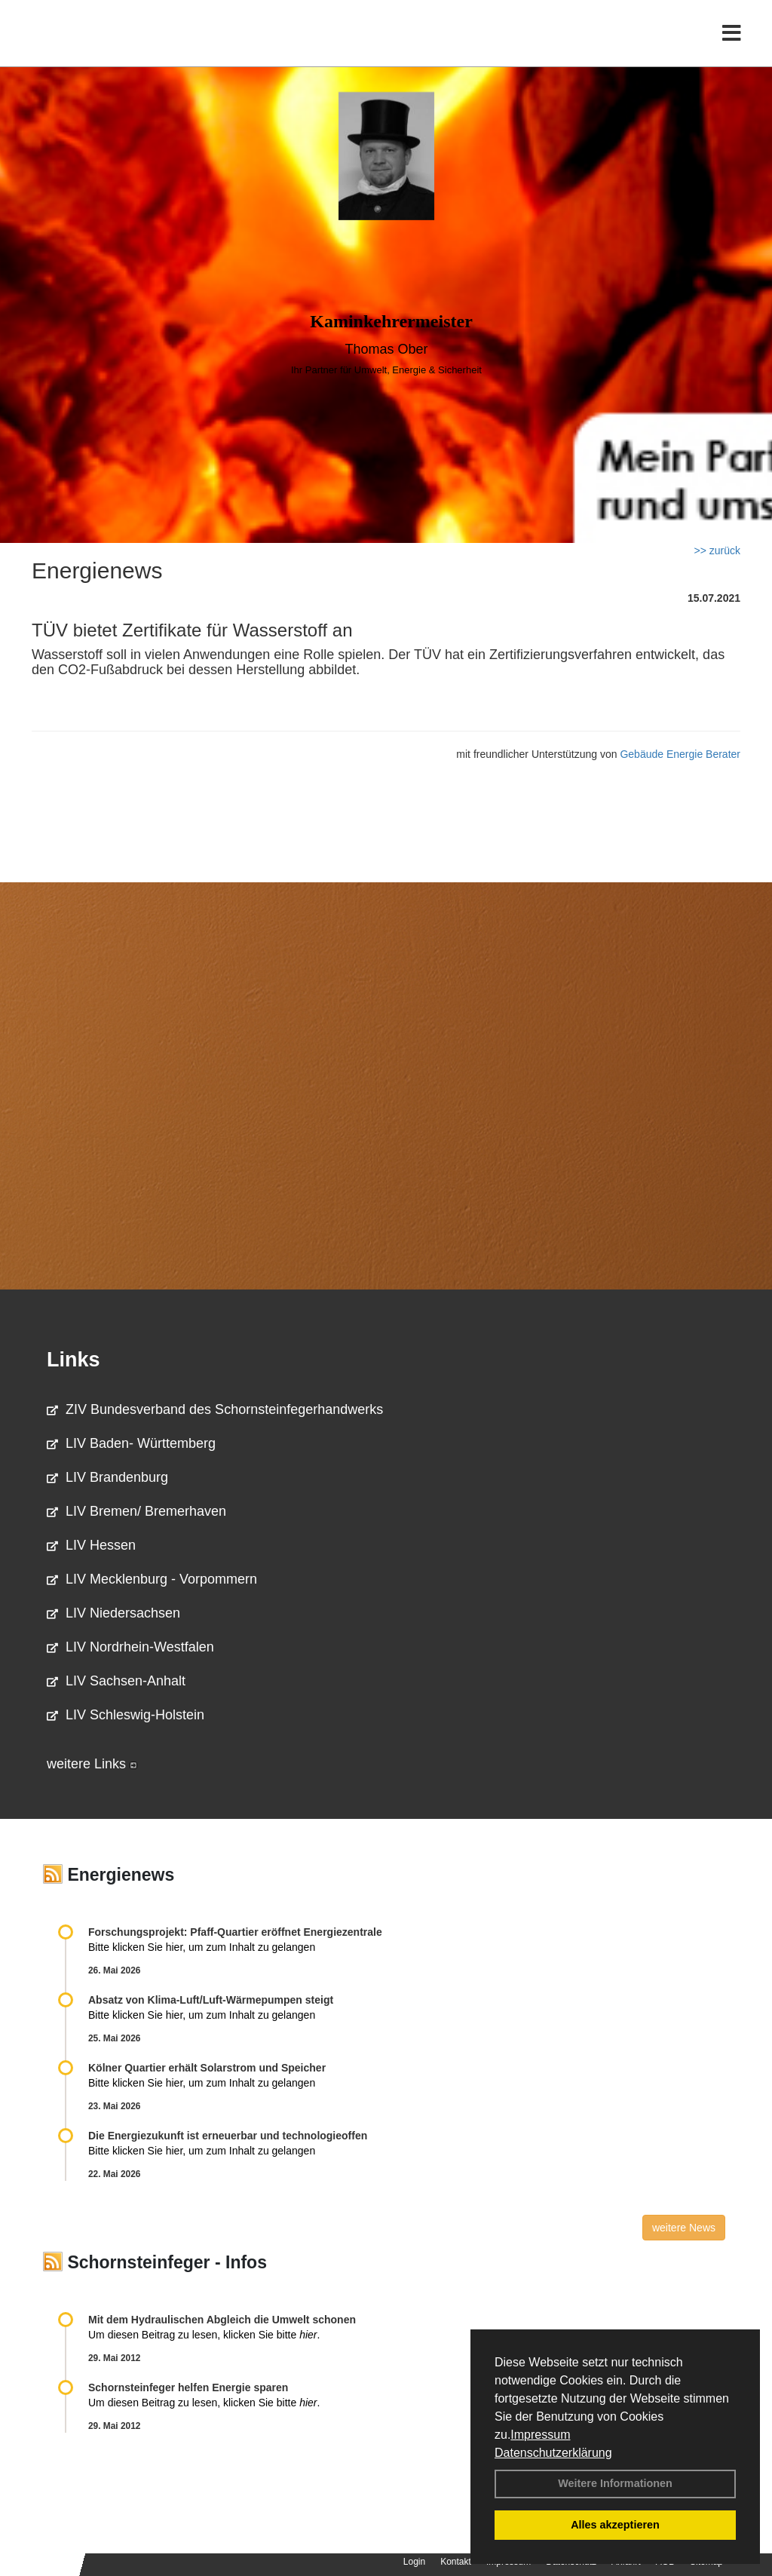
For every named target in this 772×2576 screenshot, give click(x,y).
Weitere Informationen (615, 2483)
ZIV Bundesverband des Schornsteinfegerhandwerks (215, 1409)
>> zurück (717, 550)
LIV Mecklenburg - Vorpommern (152, 1579)
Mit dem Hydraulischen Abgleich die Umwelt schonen (222, 2320)
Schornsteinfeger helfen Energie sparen (188, 2387)
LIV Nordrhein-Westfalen (130, 1646)
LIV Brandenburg (107, 1477)
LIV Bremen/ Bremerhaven (136, 1511)
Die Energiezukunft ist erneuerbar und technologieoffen (227, 2136)
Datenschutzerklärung (553, 2452)
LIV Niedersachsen (113, 1613)
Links (73, 1359)
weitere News (683, 2228)
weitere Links (92, 1763)
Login (414, 2561)
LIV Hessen (91, 1545)
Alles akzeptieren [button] (615, 2525)
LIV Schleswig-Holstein (125, 1714)
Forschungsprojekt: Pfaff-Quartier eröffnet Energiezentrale (235, 1932)
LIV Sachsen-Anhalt (116, 1680)
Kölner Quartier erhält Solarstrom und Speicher (207, 2068)
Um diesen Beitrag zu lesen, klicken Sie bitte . (204, 2335)
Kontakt (455, 2561)
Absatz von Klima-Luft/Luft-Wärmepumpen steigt (210, 2000)
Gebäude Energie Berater (680, 754)
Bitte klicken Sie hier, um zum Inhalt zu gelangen (201, 1947)
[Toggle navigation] (731, 43)
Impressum (540, 2434)
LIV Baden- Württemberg (131, 1443)
